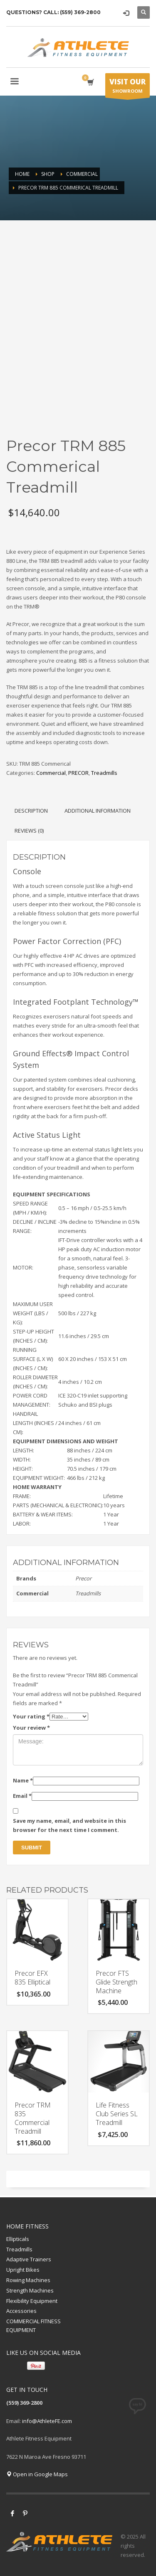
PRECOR (78, 772)
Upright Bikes (23, 2269)
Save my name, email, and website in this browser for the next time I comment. (69, 1825)
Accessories (21, 2311)
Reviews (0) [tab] (29, 830)
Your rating (31, 1716)
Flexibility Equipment (31, 2301)
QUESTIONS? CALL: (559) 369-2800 (53, 12)
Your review (31, 1727)
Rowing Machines (28, 2280)
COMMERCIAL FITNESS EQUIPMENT (33, 2325)
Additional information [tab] (97, 810)
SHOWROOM (127, 87)
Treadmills (104, 772)
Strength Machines (30, 2290)
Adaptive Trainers (28, 2259)
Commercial (51, 772)
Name (23, 1780)
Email (22, 1796)
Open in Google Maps (37, 2474)
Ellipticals (17, 2239)
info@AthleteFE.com (47, 2421)
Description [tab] (31, 810)
